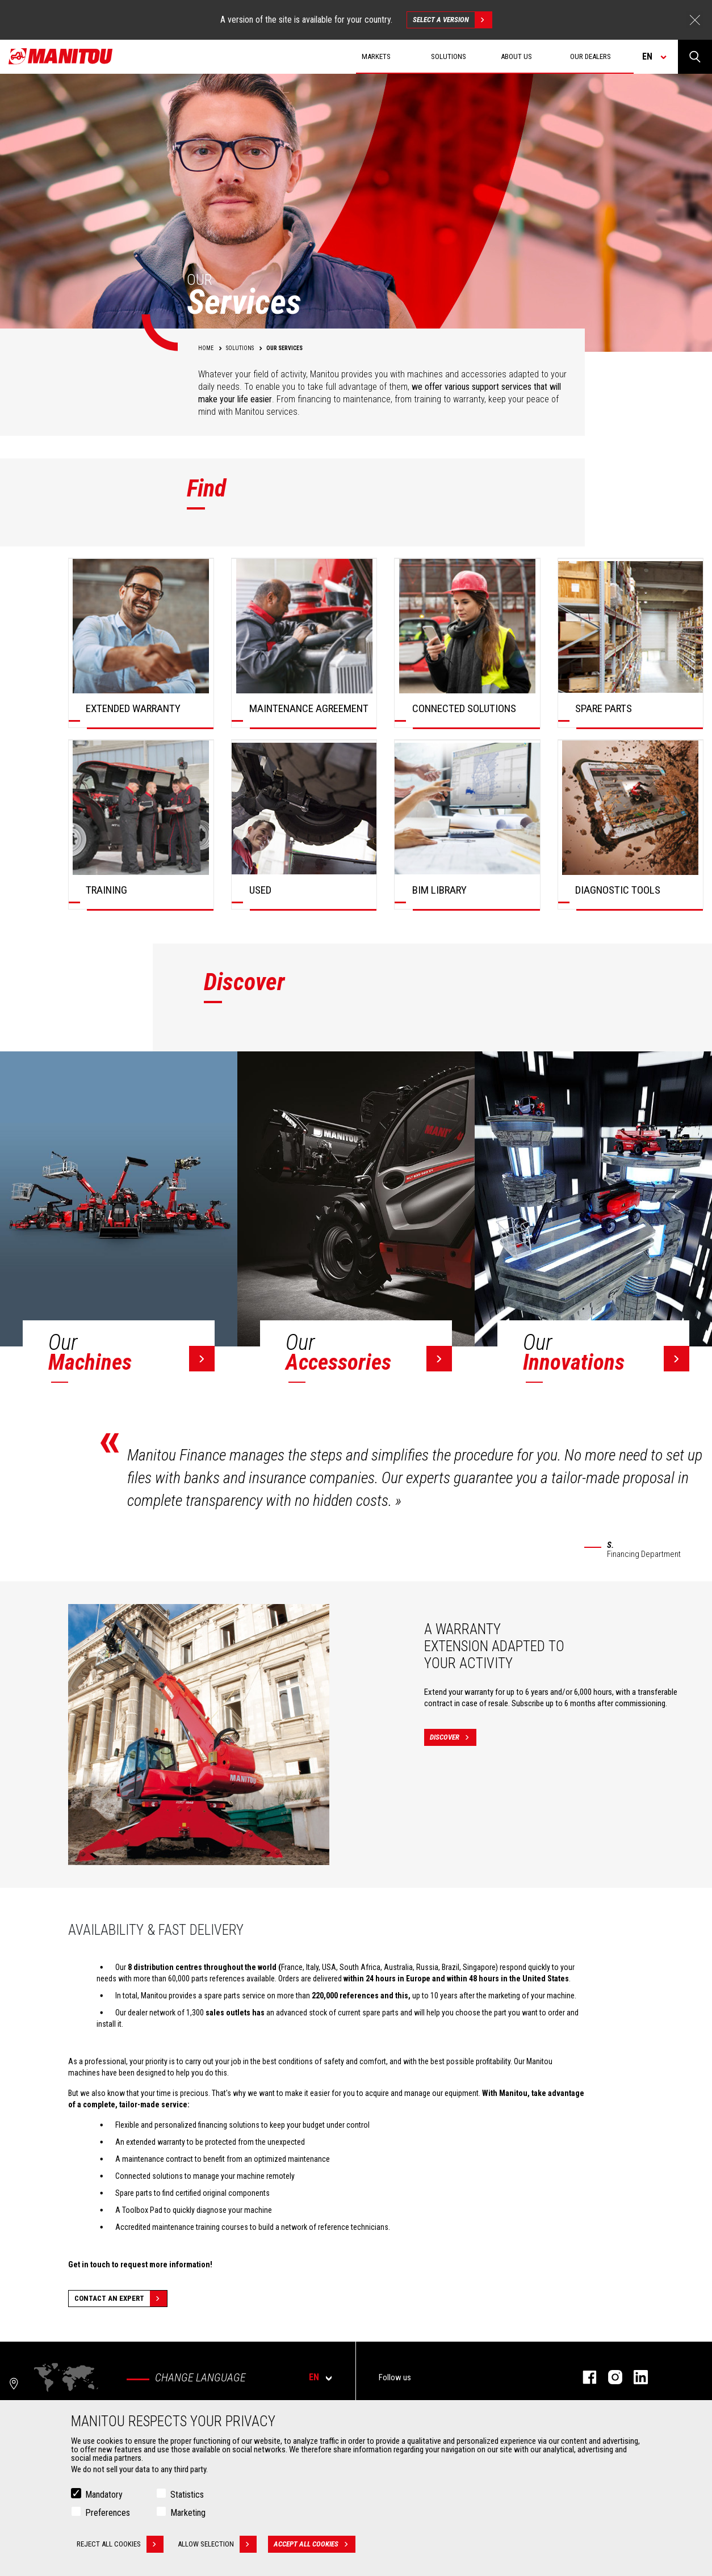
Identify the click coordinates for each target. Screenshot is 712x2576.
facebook (584, 2377)
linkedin (635, 2377)
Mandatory (104, 2494)
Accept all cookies (314, 2544)
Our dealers (590, 56)
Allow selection (217, 2544)
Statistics (187, 2494)
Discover (453, 1737)
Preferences (107, 2512)
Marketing (188, 2512)
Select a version (452, 20)
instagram (609, 2377)
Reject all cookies (120, 2544)
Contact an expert (120, 2298)
